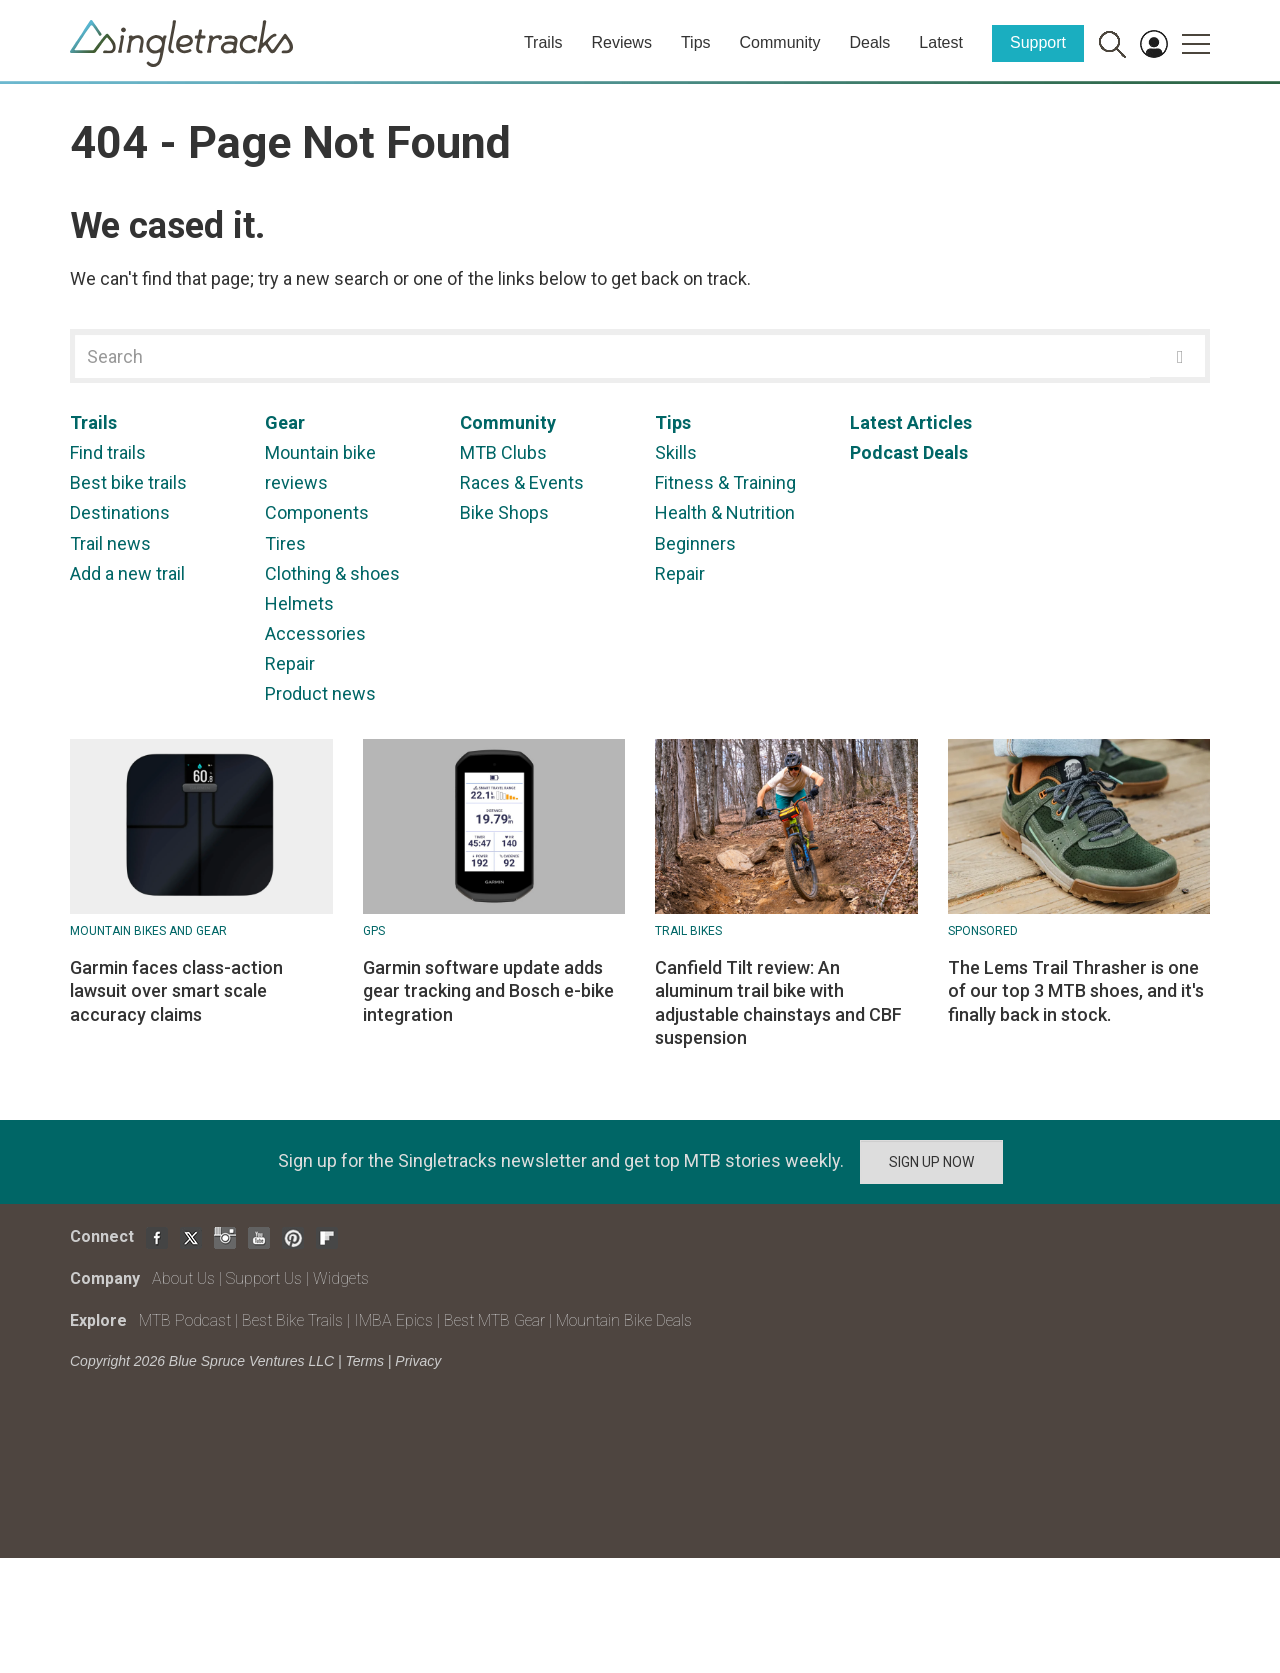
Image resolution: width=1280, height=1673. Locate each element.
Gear (285, 422)
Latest (941, 42)
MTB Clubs (503, 452)
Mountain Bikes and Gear (148, 931)
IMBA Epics (393, 1320)
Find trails (108, 452)
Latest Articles (911, 422)
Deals (869, 42)
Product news (320, 693)
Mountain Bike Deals (624, 1320)
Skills (676, 452)
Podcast (884, 452)
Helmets (299, 603)
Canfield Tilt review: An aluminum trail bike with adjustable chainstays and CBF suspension (778, 1002)
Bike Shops (504, 512)
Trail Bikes (688, 931)
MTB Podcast (185, 1320)
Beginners (695, 543)
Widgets (341, 1278)
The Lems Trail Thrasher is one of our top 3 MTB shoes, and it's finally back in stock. (1076, 991)
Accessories (315, 633)
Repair (290, 663)
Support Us (264, 1278)
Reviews (621, 42)
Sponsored (983, 931)
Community (780, 42)
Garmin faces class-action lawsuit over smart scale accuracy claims (176, 991)
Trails (543, 42)
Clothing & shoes (332, 573)
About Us (183, 1278)
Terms (365, 1361)
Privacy (418, 1361)
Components (317, 512)
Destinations (120, 512)
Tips (696, 42)
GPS (374, 931)
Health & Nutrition (725, 512)
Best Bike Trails (292, 1320)
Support (1038, 42)
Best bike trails (128, 482)
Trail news (110, 543)
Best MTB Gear (494, 1320)
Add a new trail (127, 573)
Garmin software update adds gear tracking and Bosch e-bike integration (488, 991)
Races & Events (522, 482)
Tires (285, 543)
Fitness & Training (725, 482)
